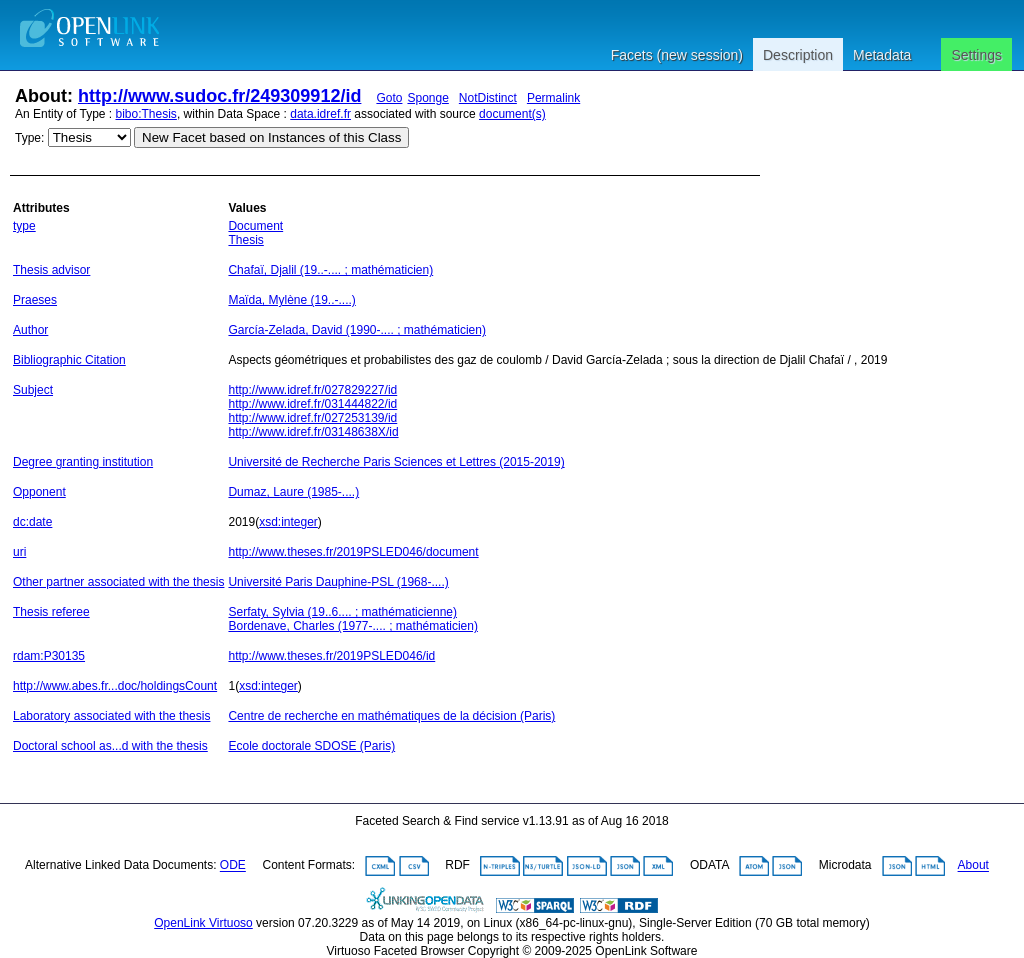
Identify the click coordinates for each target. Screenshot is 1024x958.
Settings (976, 55)
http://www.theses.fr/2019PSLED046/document (353, 552)
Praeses (35, 300)
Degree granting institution (83, 462)
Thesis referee (51, 612)
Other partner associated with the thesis (118, 582)
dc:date (32, 522)
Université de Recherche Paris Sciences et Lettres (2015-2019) (396, 462)
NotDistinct (488, 98)
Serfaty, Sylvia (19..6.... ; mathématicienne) (342, 612)
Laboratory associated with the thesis (111, 716)
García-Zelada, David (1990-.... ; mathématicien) (356, 330)
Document (255, 226)
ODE (233, 866)
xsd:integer (288, 522)
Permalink (553, 98)
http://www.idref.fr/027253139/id (312, 418)
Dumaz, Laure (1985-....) (293, 492)
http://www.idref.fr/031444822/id (312, 404)
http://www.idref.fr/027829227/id (312, 390)
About (973, 866)
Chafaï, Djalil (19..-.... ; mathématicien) (330, 270)
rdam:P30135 (49, 656)
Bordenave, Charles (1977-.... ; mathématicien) (352, 626)
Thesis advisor (51, 270)
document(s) (512, 114)
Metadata (882, 55)
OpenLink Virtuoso (203, 923)
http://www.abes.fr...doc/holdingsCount (115, 686)
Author (30, 330)
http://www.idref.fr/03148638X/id (313, 432)
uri (19, 552)
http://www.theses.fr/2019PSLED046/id (331, 656)
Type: (29, 138)
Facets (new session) (677, 55)
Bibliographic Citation (69, 360)
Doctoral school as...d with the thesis (110, 746)
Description (798, 55)
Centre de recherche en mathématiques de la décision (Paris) (391, 716)
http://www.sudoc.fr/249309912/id (219, 96)
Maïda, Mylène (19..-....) (291, 300)
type (24, 226)
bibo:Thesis (146, 114)
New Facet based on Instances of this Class (271, 137)
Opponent (39, 492)
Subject (33, 390)
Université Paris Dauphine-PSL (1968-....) (338, 582)
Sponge (427, 98)
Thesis (245, 240)
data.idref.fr (320, 114)
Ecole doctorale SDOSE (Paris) (311, 746)
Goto (389, 98)
